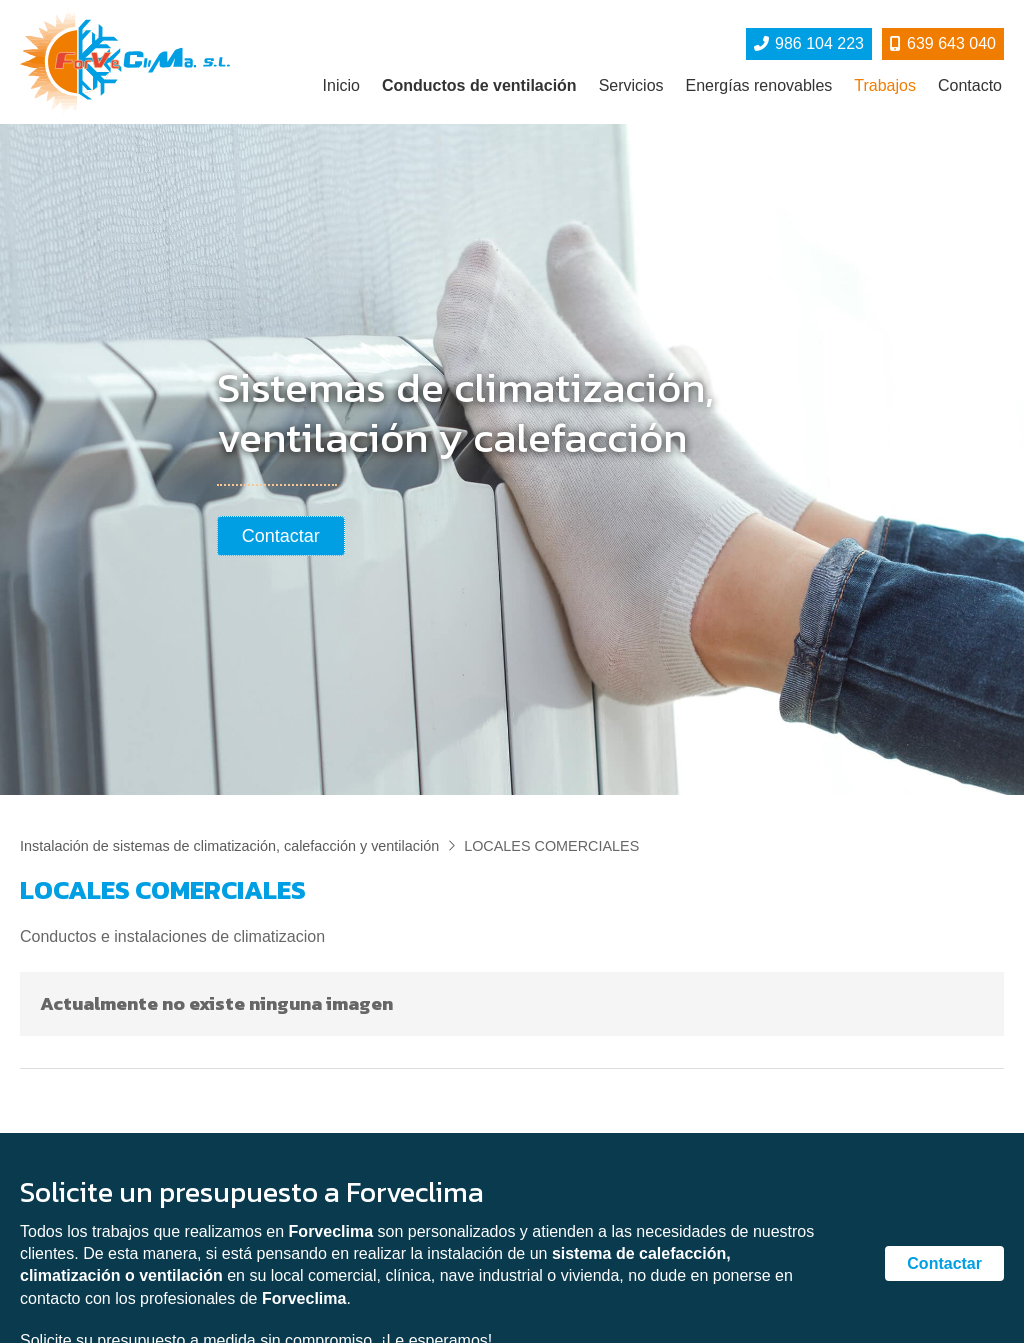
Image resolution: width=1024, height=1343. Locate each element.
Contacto (970, 85)
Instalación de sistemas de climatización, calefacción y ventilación (229, 846)
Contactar (944, 1263)
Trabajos (885, 85)
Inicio (341, 85)
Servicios (631, 85)
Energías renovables (759, 85)
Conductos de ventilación (479, 85)
